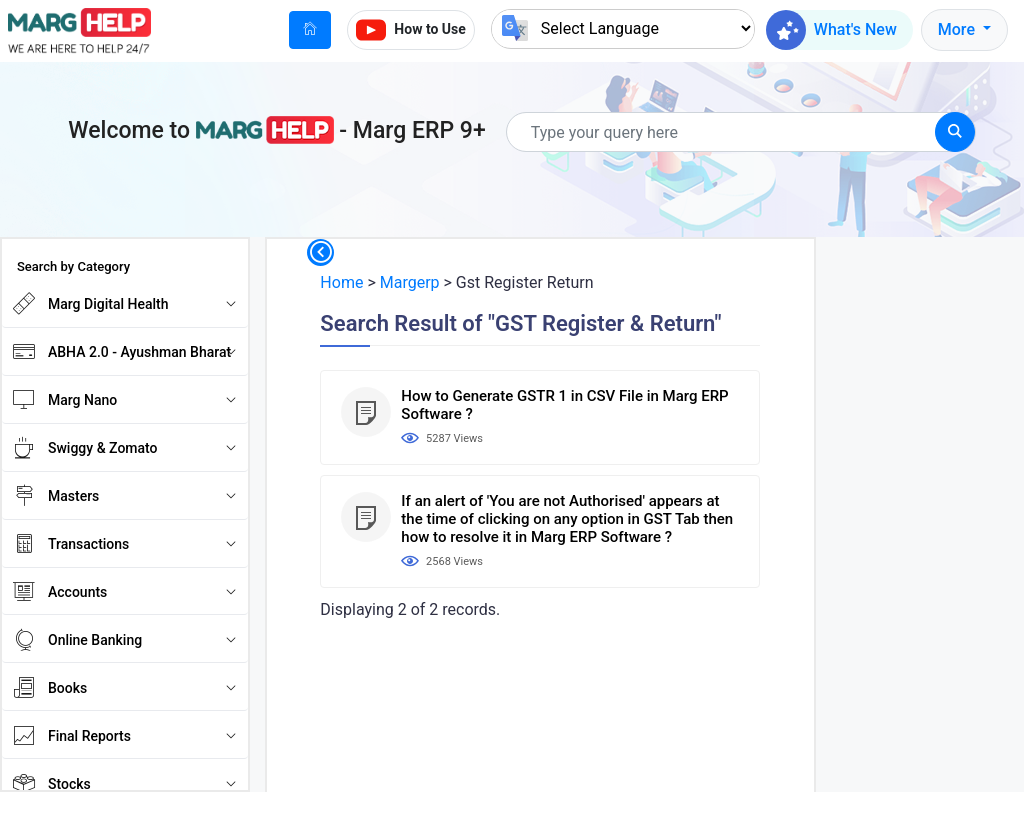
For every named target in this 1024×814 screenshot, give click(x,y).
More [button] (958, 29)
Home (341, 282)
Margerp (410, 282)
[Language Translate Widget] (623, 28)
